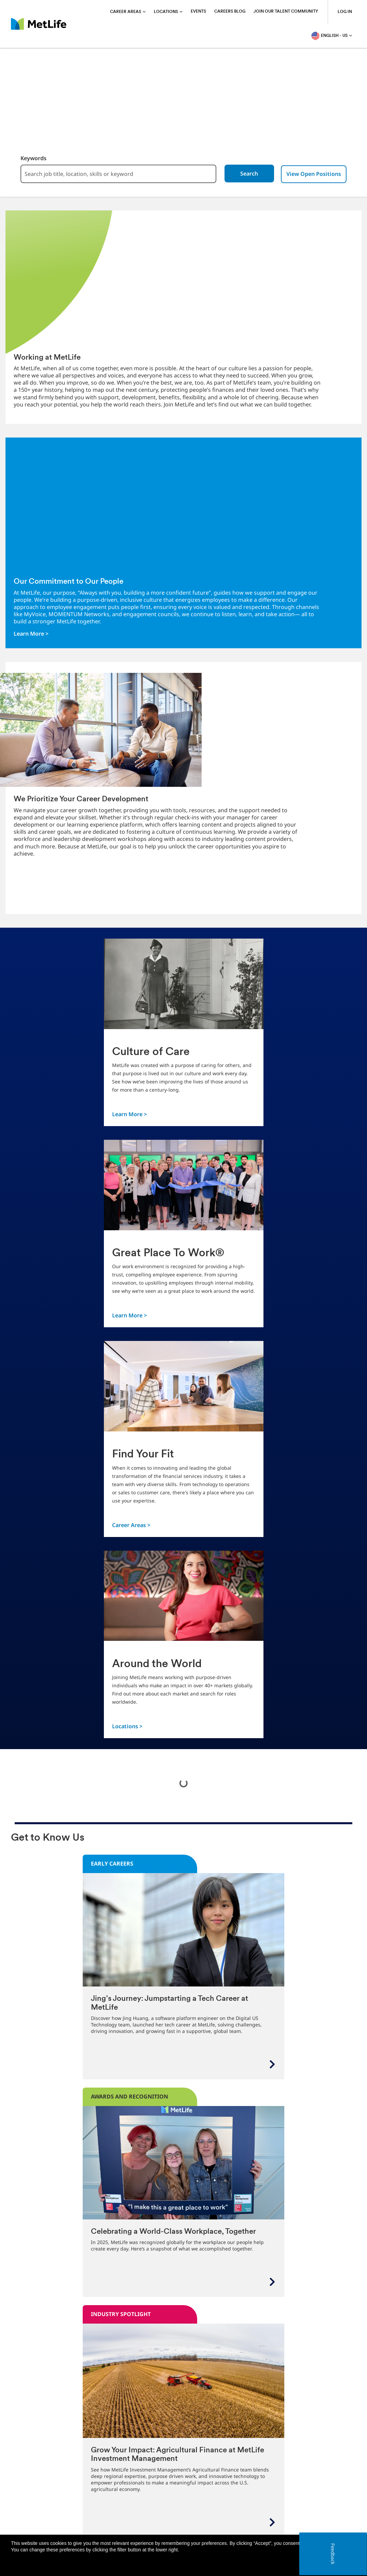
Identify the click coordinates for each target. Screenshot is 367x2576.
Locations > (127, 1726)
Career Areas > (131, 1525)
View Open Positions (318, 174)
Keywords (29, 158)
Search (253, 174)
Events (198, 12)
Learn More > (31, 633)
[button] (347, 2564)
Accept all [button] (316, 2564)
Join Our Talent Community (286, 12)
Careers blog (229, 12)
